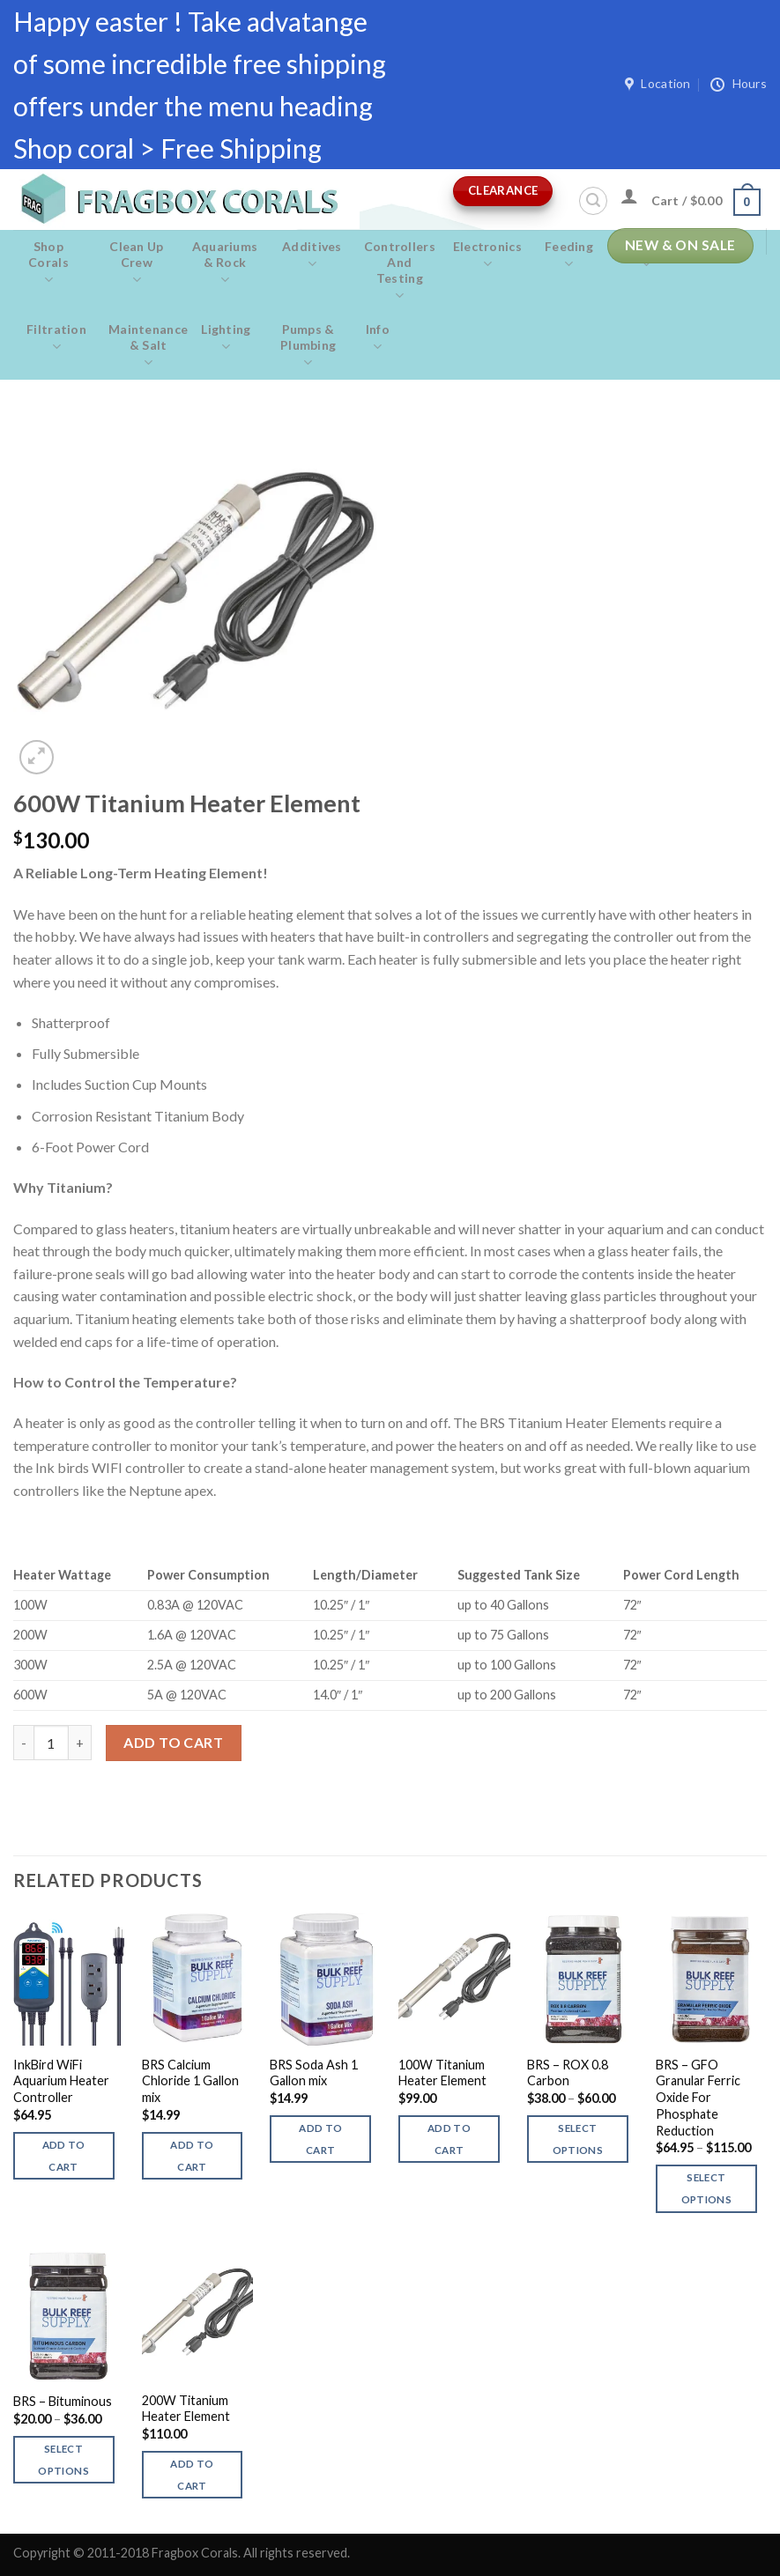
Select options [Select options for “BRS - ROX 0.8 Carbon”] (578, 2139)
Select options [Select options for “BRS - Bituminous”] (63, 2459)
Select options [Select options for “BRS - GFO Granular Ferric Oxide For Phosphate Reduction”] (706, 2188)
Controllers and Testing (399, 271)
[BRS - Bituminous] (68, 2313)
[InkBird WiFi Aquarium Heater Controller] (68, 1979)
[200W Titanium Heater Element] (197, 2313)
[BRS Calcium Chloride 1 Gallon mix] (197, 1979)
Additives (312, 255)
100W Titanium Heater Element (442, 2073)
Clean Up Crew (136, 263)
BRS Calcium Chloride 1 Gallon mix (190, 2081)
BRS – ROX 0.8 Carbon (567, 2073)
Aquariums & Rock (224, 263)
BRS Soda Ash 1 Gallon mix (314, 2073)
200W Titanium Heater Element (186, 2408)
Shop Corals (48, 263)
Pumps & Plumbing (308, 346)
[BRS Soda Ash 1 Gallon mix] (325, 1979)
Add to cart (173, 1742)
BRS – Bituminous (62, 2401)
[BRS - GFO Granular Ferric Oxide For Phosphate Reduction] (711, 1979)
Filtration (56, 338)
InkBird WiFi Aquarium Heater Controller (61, 2081)
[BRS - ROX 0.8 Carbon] (582, 1979)
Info (377, 338)
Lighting (226, 338)
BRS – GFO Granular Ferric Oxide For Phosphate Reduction (698, 2097)
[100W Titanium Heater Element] (453, 1979)
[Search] (593, 201)
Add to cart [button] (63, 2156)
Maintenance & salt (148, 346)
